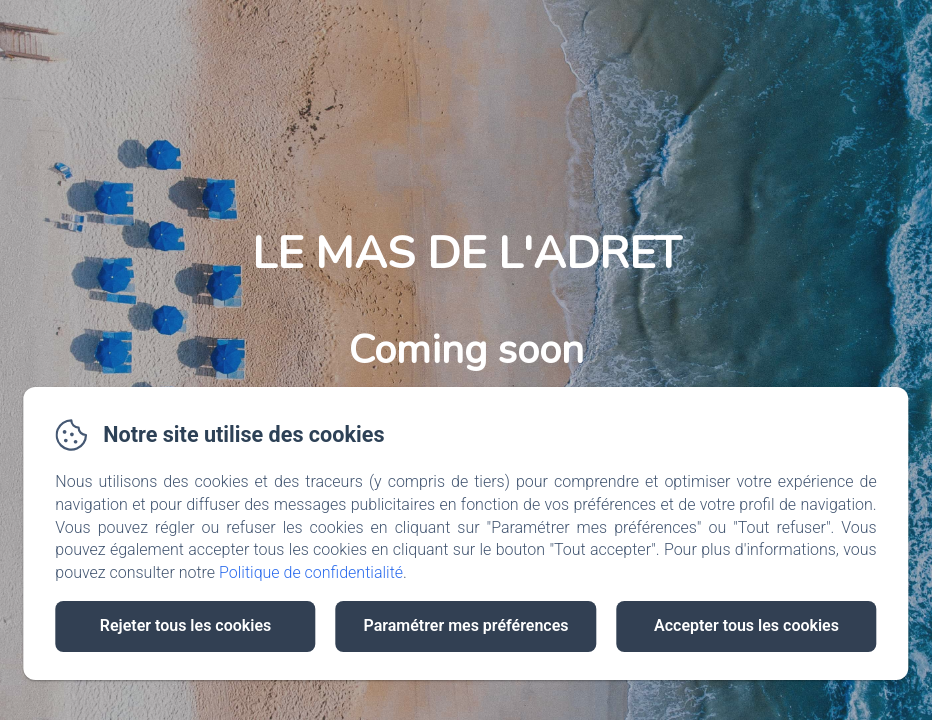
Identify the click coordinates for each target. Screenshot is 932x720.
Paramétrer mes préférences (465, 625)
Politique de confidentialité (311, 572)
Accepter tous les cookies (746, 625)
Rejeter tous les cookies (185, 625)
